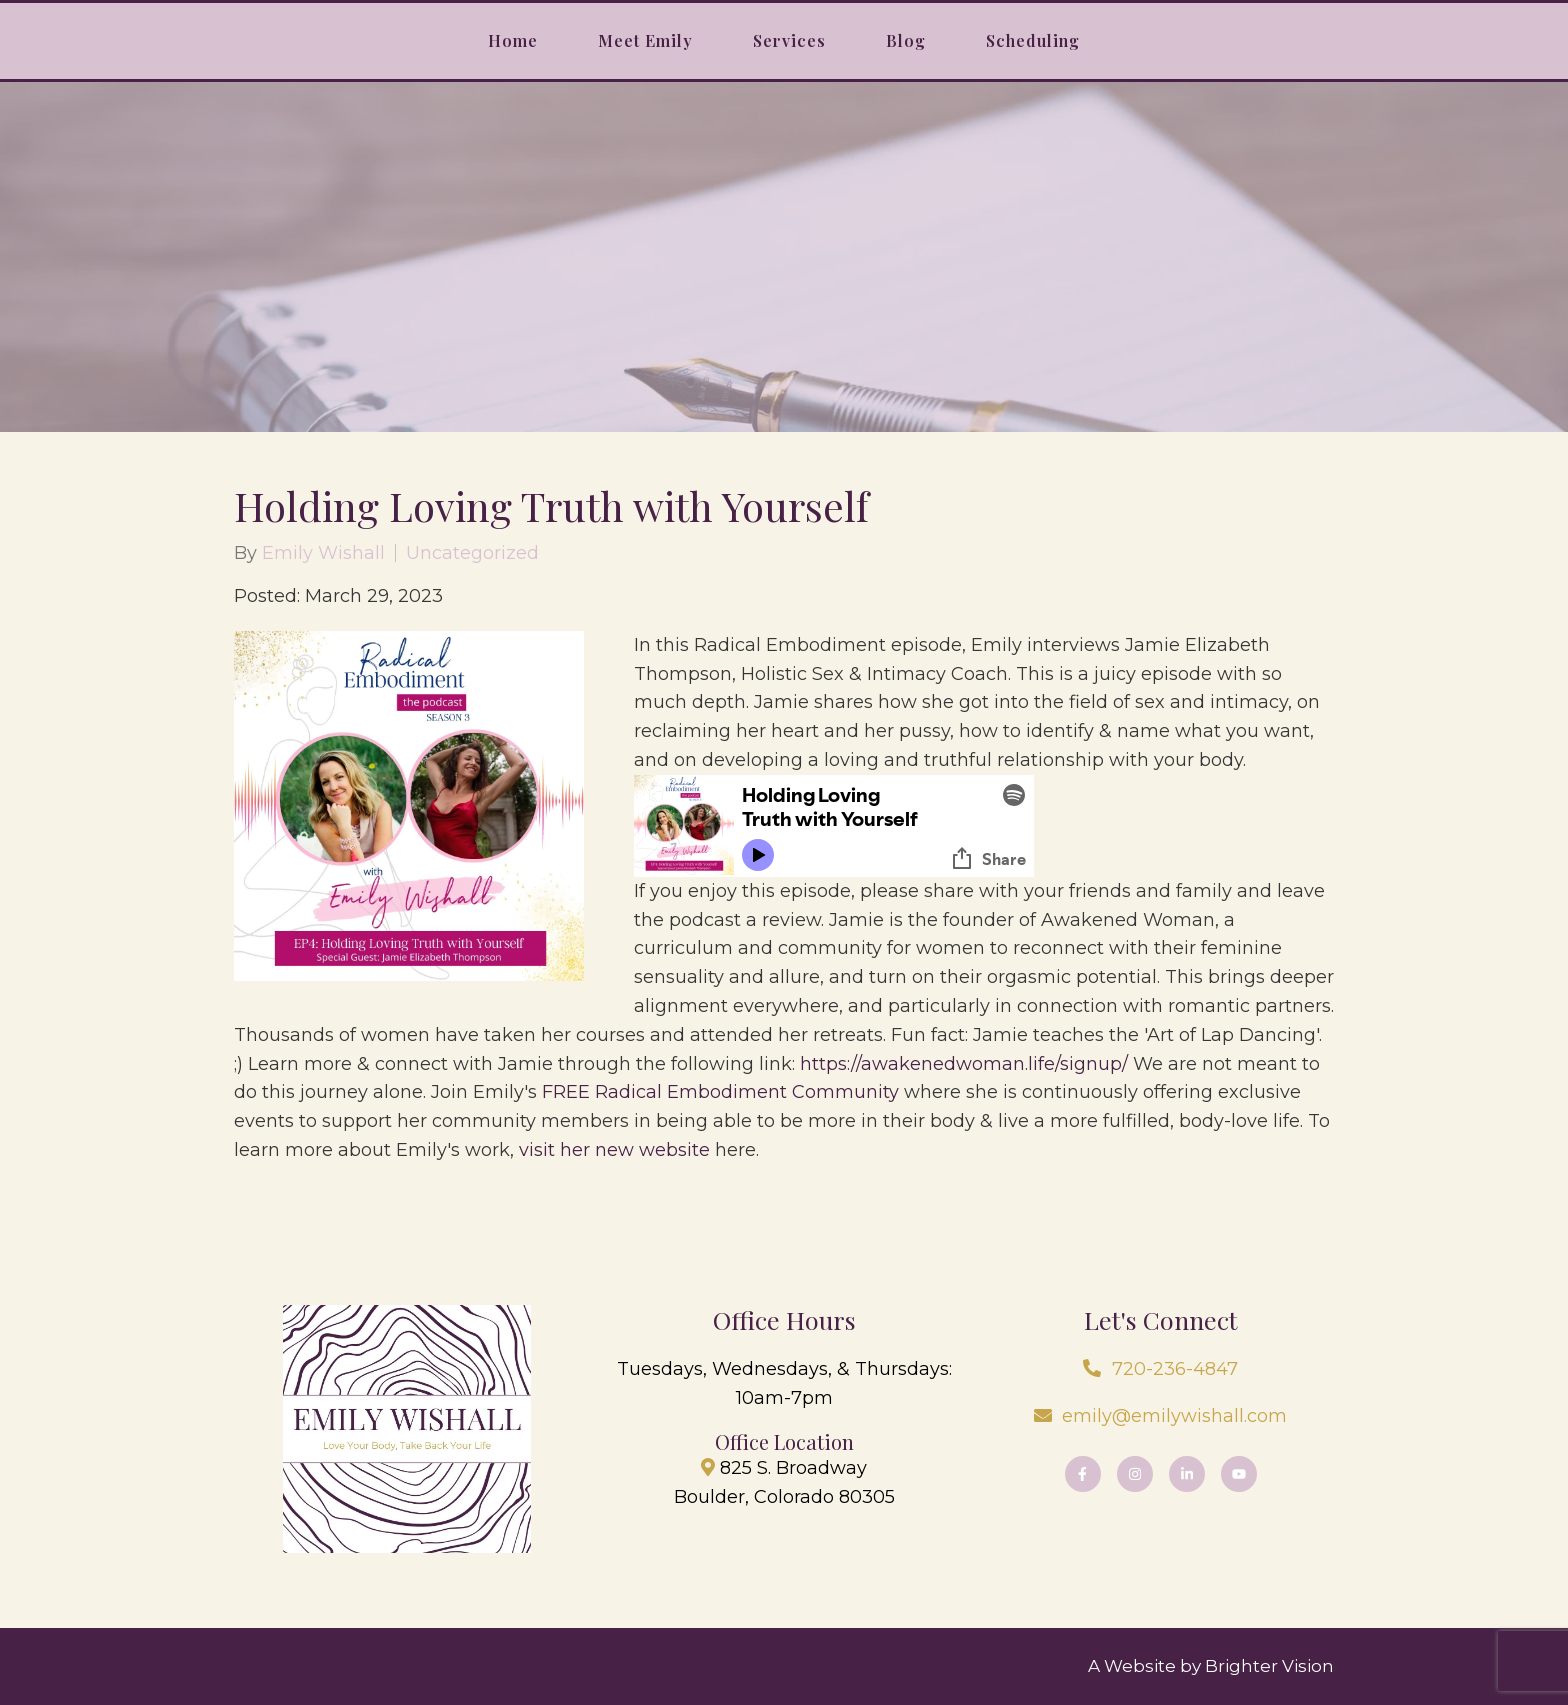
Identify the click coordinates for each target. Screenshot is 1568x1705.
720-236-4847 (1175, 1369)
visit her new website (614, 1150)
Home (513, 40)
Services (789, 40)
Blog (906, 40)
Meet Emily (645, 40)
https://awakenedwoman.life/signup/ (964, 1064)
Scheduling (1033, 40)
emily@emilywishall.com (1174, 1416)
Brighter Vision (1269, 1666)
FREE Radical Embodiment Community (720, 1092)
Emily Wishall (323, 553)
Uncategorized (472, 553)
